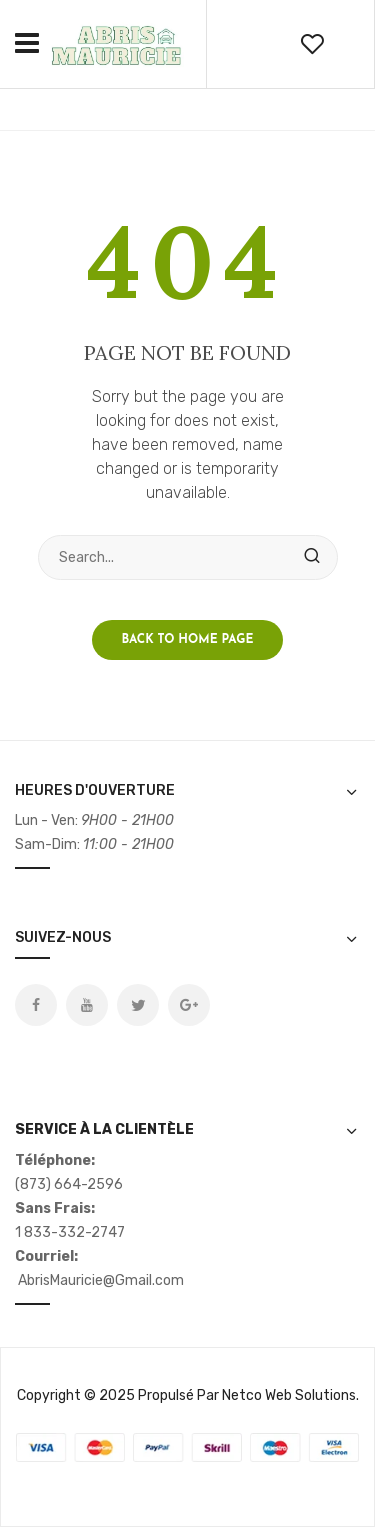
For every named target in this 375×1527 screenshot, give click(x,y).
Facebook (36, 1005)
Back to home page (188, 640)
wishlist (312, 44)
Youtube (87, 1005)
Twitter (138, 1005)
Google (189, 1005)
